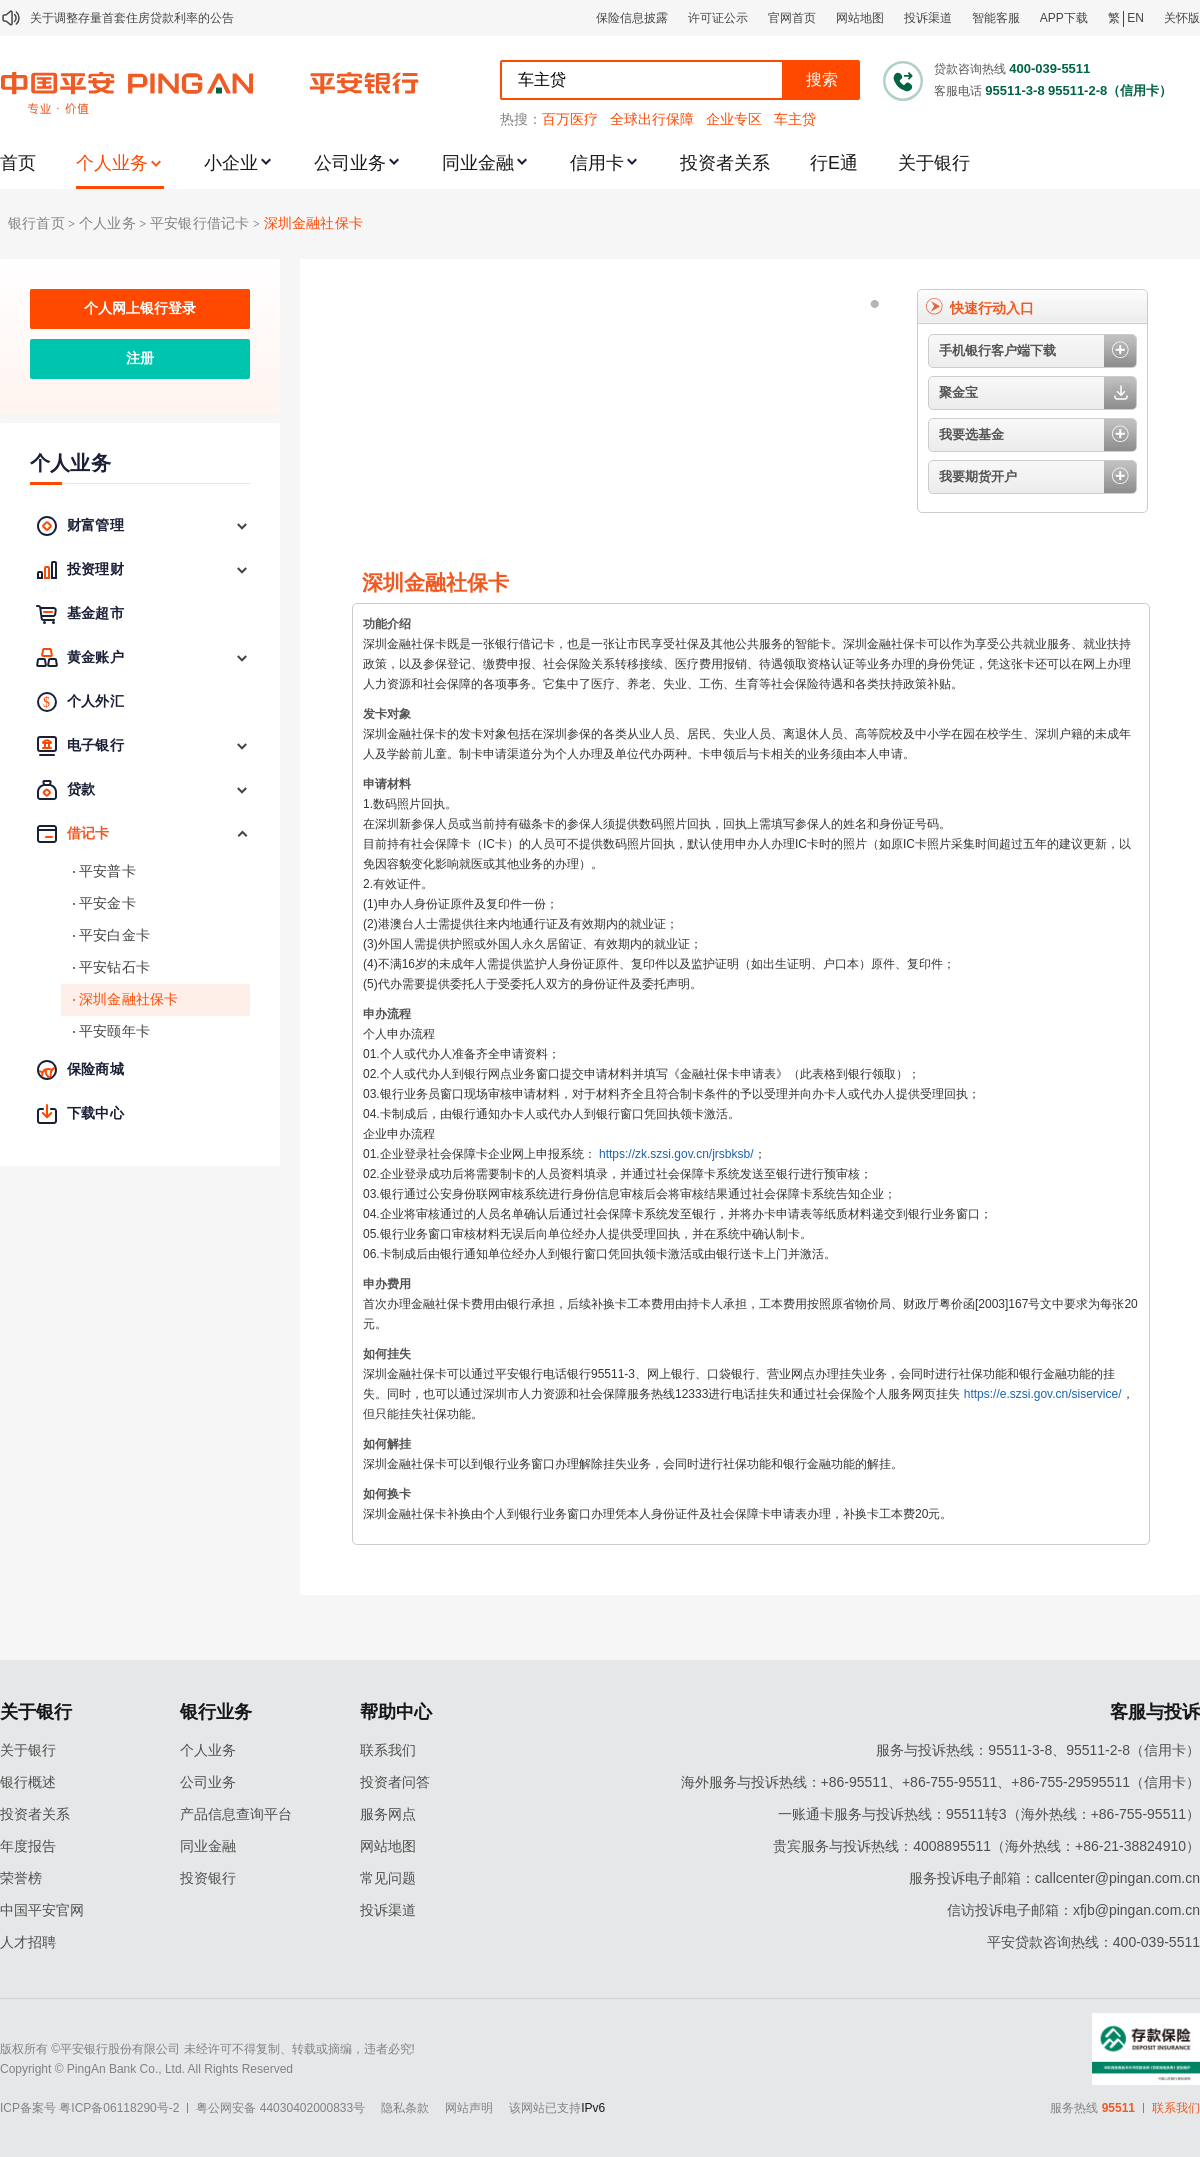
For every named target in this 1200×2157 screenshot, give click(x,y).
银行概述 (28, 1782)
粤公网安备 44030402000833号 (280, 2108)
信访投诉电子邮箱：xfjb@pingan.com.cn (1073, 1910)
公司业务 (350, 163)
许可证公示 (718, 18)
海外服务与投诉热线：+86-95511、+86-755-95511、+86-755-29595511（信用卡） (940, 1782)
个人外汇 (95, 701)
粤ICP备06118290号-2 (119, 2108)
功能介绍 (387, 624)
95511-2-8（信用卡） (1110, 90)
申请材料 (387, 784)
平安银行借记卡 (199, 223)
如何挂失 (387, 1354)
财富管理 (95, 525)
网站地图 (860, 18)
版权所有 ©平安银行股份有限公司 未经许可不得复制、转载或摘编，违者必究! (207, 2049)
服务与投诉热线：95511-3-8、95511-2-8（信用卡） (1038, 1750)
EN (1135, 18)
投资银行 (208, 1878)
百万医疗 (570, 119)
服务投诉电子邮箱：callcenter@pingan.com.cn (1054, 1878)
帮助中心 (396, 1712)
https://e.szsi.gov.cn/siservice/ (1043, 1394)
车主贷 (795, 119)
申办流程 (387, 1014)
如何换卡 (387, 1494)
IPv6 (593, 2108)
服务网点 (388, 1814)
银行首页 (36, 223)
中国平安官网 (42, 1910)
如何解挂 (387, 1444)
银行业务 (216, 1712)
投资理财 (95, 569)
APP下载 (1064, 18)
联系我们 (388, 1750)
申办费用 (387, 1284)
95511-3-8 (1014, 90)
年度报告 (28, 1846)
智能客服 (996, 18)
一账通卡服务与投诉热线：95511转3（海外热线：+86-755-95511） (989, 1814)
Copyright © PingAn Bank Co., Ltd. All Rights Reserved (146, 2069)
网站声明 (469, 2108)
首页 (18, 163)
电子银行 (95, 745)
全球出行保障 (652, 119)
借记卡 (88, 833)
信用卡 (597, 163)
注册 (140, 358)
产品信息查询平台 (236, 1814)
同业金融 (478, 163)
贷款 (81, 789)
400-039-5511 (1049, 68)
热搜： (521, 119)
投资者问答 (395, 1782)
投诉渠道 (928, 18)
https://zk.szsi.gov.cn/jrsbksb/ (676, 1154)
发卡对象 (387, 714)
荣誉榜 (21, 1878)
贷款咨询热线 (970, 69)
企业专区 (734, 119)
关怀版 (1182, 18)
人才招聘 (28, 1942)
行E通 (834, 163)
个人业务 (112, 163)
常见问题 (388, 1878)
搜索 (822, 79)
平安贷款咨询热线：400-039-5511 (1093, 1942)
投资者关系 (725, 163)
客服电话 (958, 91)
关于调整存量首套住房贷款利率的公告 (132, 18)
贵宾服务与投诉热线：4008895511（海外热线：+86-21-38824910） (986, 1846)
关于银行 (934, 163)
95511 (1118, 2108)
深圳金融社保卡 (313, 223)
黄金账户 (95, 657)
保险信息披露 (632, 18)
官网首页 (792, 18)
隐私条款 (405, 2108)
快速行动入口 (992, 308)
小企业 (231, 163)
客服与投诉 (1155, 1712)
